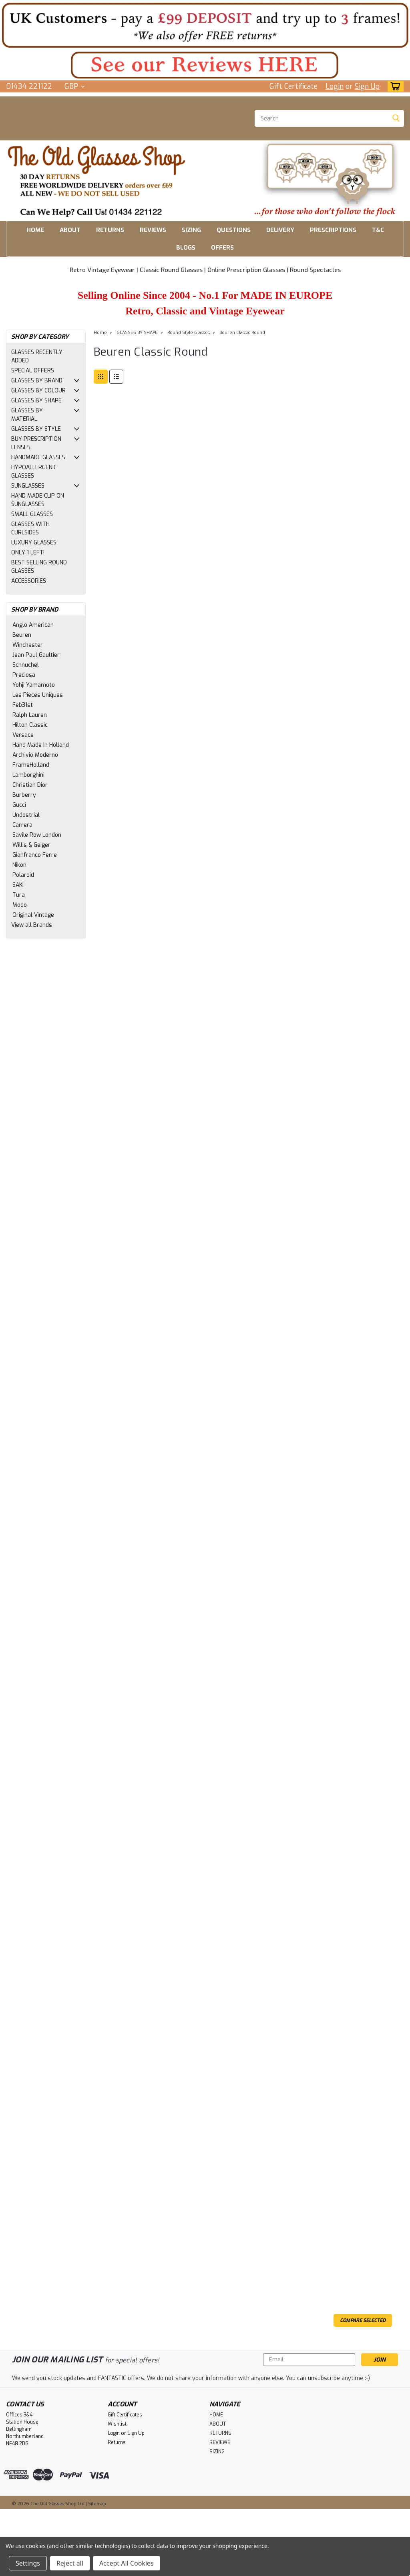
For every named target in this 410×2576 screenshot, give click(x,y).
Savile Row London (36, 835)
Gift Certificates (125, 2415)
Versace (23, 735)
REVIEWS (153, 230)
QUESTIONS (234, 230)
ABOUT (70, 230)
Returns (117, 2442)
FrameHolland (30, 765)
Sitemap (97, 2504)
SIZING (191, 230)
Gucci (19, 805)
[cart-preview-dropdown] (394, 86)
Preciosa (23, 675)
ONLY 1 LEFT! (27, 552)
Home (100, 333)
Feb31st (22, 705)
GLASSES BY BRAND (36, 380)
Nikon (19, 865)
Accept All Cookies (126, 2563)
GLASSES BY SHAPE (36, 400)
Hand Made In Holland (40, 745)
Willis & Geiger (31, 845)
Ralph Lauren (29, 715)
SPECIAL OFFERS (32, 370)
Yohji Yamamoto (33, 685)
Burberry (24, 795)
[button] (205, 25)
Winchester (27, 645)
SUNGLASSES (27, 486)
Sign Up (367, 86)
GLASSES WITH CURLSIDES (30, 528)
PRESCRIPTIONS (333, 230)
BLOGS (185, 248)
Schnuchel (25, 665)
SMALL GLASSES (32, 514)
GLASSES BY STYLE (36, 429)
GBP (74, 86)
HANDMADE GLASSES (38, 457)
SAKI (18, 885)
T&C (378, 230)
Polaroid (23, 875)
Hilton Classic (30, 725)
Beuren (21, 635)
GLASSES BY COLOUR (38, 390)
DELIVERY (280, 230)
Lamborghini (28, 775)
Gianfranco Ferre (34, 855)
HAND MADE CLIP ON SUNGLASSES (37, 500)
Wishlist (117, 2424)
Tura (18, 895)
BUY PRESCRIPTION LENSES (36, 443)
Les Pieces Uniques (37, 695)
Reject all (69, 2563)
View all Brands (31, 925)
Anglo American (33, 625)
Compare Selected (363, 2320)
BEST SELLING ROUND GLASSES (39, 567)
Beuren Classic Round (242, 333)
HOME (35, 230)
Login (335, 86)
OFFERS (222, 248)
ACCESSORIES (28, 581)
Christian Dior (30, 785)
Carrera (22, 825)
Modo (19, 905)
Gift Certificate (293, 86)
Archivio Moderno (35, 755)
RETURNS (110, 230)
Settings (28, 2563)
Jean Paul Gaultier (36, 655)
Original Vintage (33, 915)
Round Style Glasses (188, 333)
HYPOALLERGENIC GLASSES (34, 472)
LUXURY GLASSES (33, 542)
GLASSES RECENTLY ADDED (36, 356)
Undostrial (26, 815)
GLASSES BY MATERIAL (27, 415)
